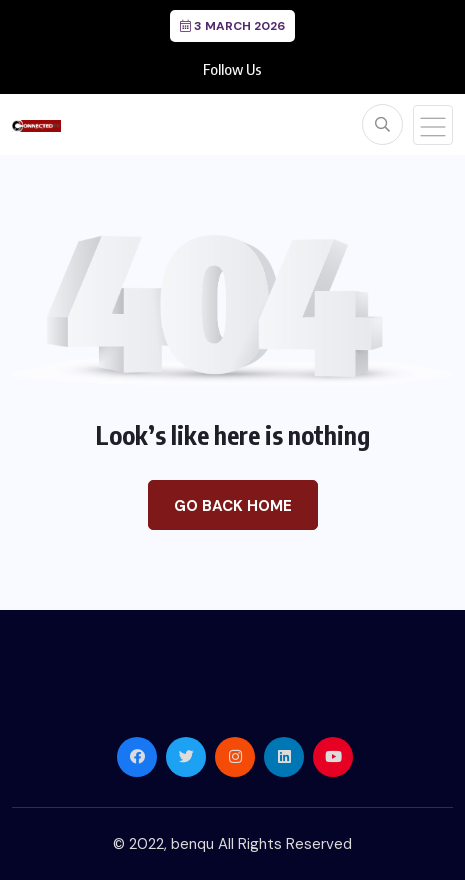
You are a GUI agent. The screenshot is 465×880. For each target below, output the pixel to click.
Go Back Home (233, 506)
